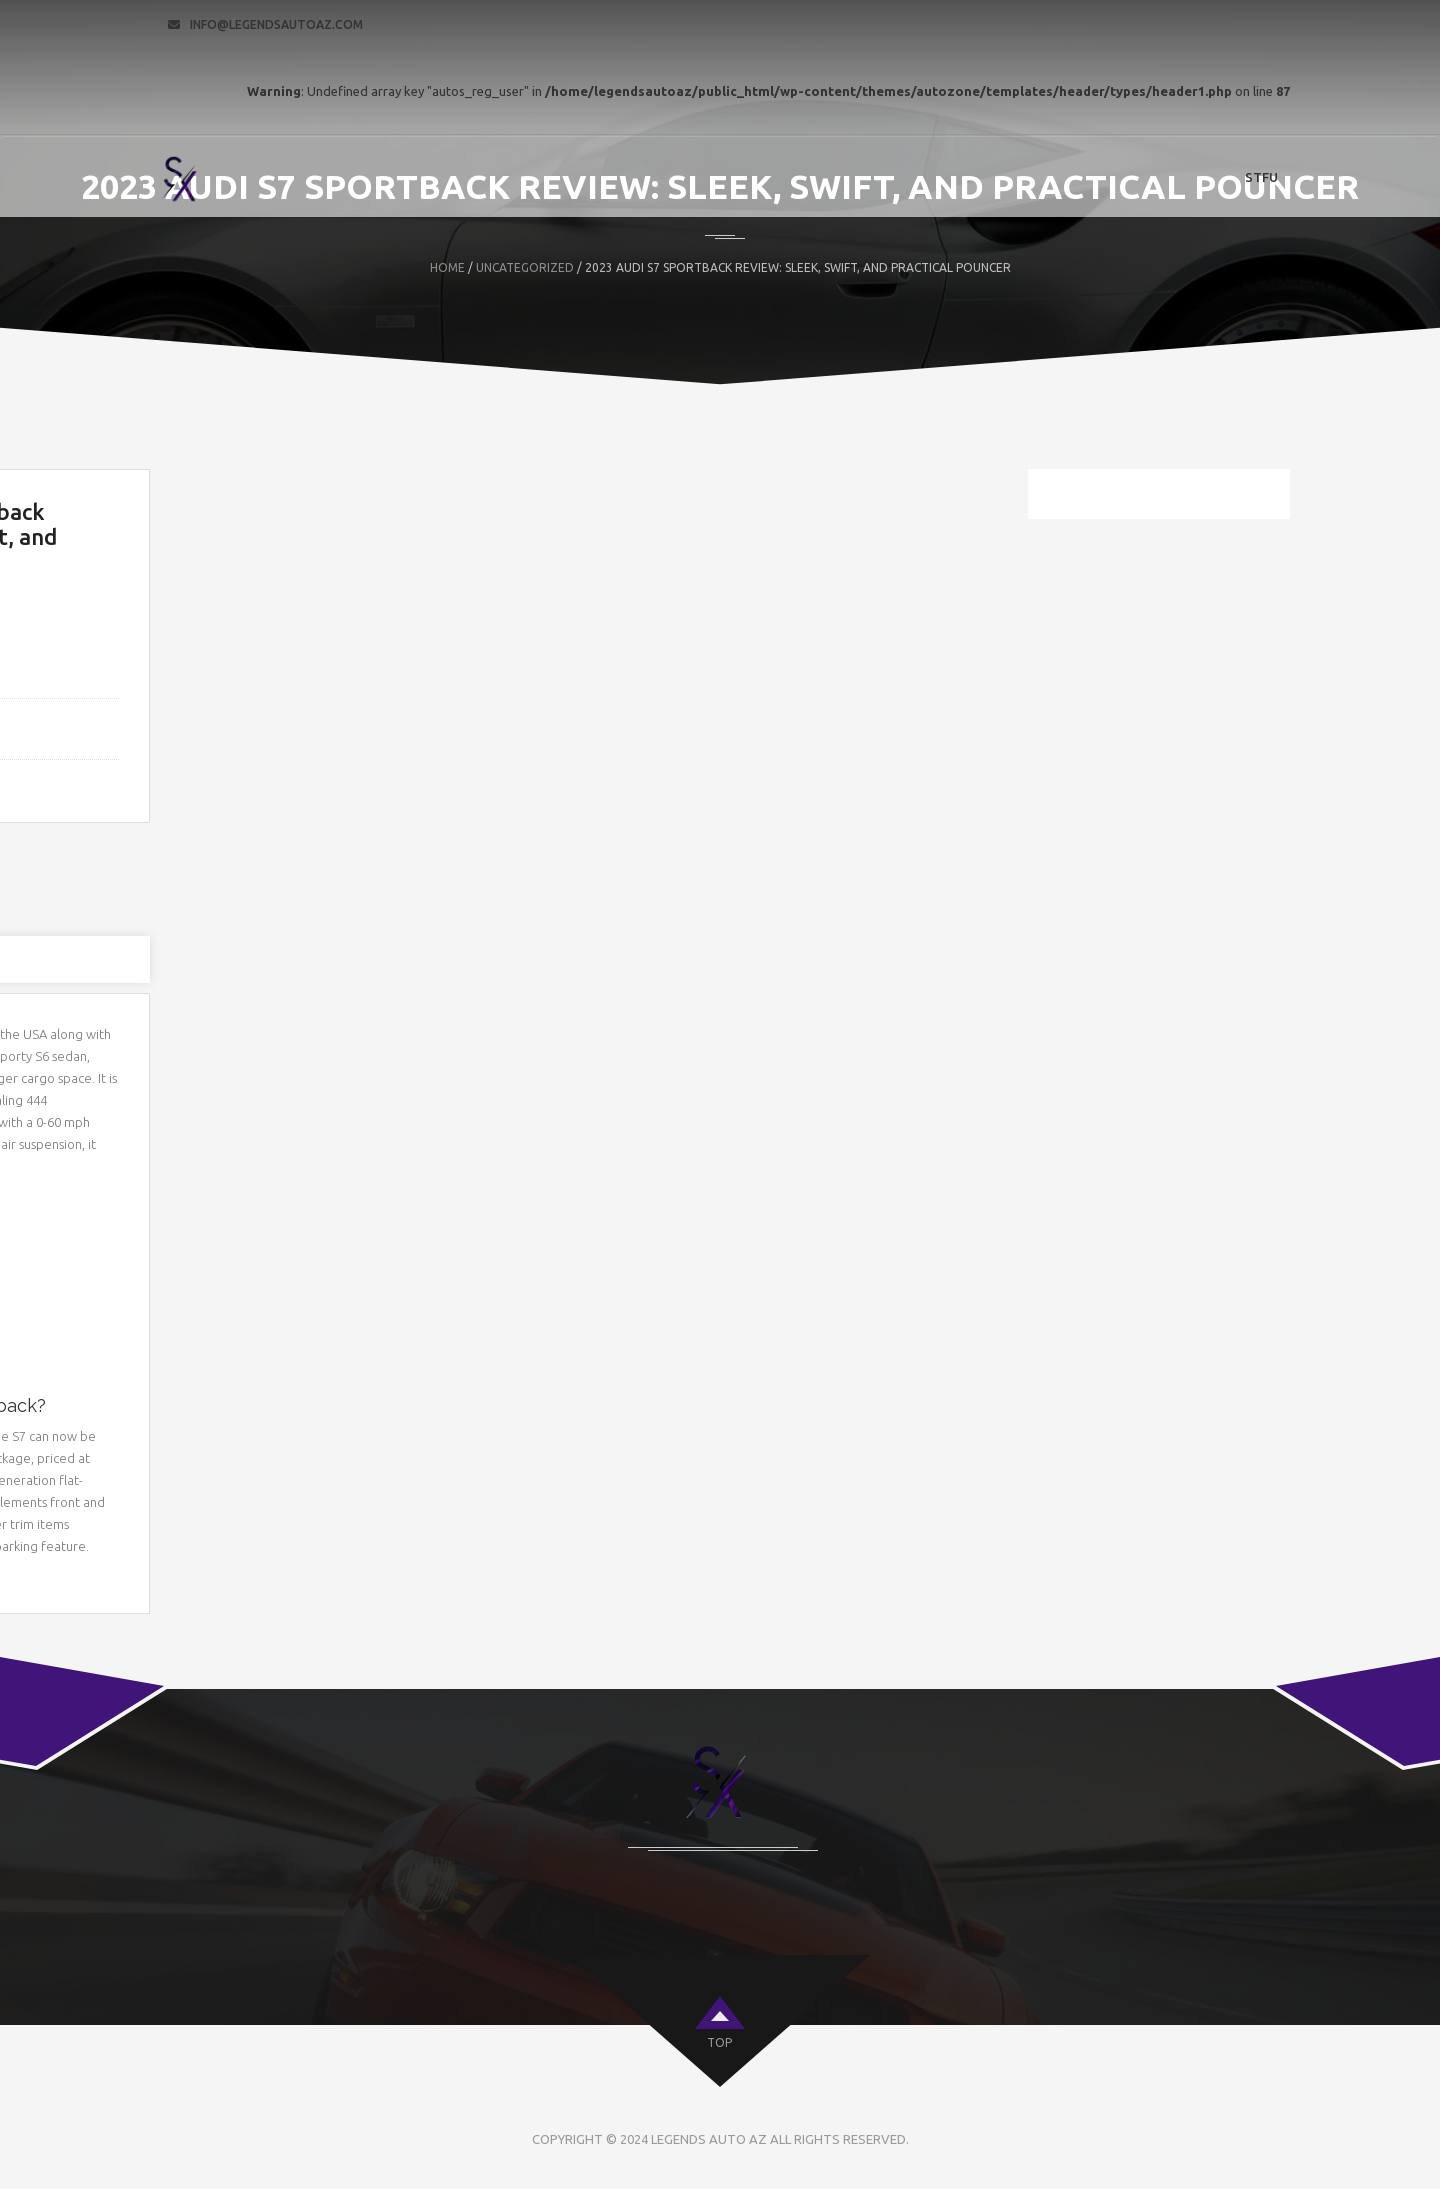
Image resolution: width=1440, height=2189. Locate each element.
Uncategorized (525, 267)
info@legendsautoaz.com (276, 24)
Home (447, 267)
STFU (1261, 177)
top (719, 2042)
